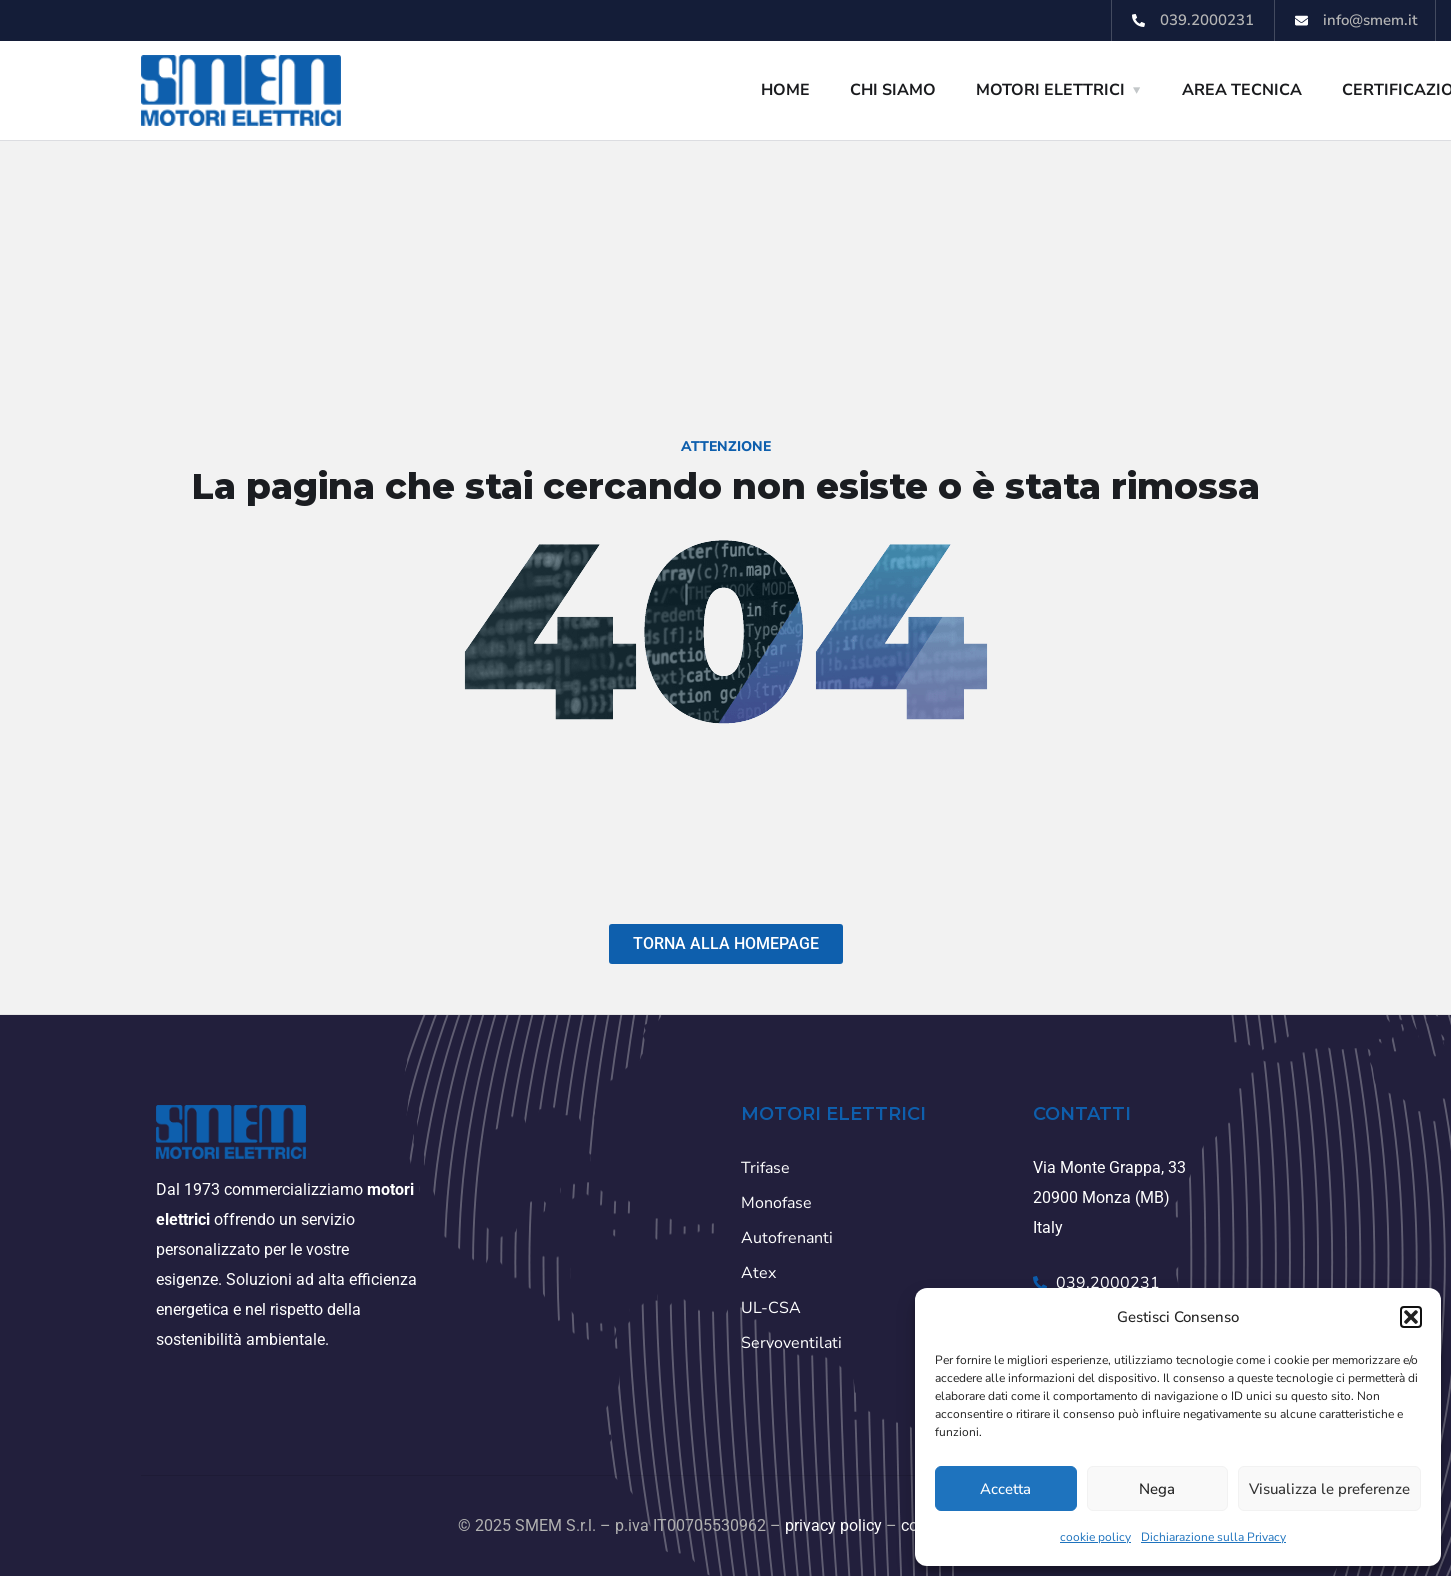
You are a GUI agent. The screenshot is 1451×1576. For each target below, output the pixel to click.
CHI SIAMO (893, 90)
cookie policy (1095, 1537)
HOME (785, 90)
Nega (1157, 1489)
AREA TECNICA (1242, 90)
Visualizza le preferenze (1329, 1489)
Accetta (1005, 1489)
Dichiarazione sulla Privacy (1213, 1537)
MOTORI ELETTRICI (1050, 90)
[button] (1411, 1317)
